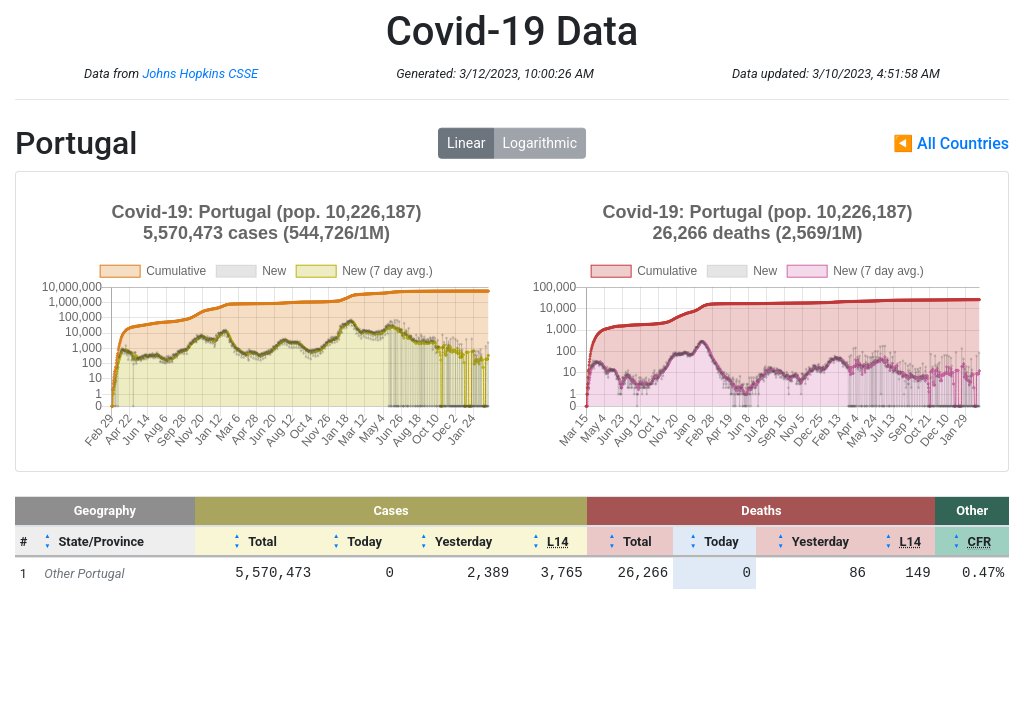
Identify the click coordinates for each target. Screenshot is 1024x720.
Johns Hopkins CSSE (200, 73)
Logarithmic (540, 143)
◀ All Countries (951, 143)
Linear (466, 143)
